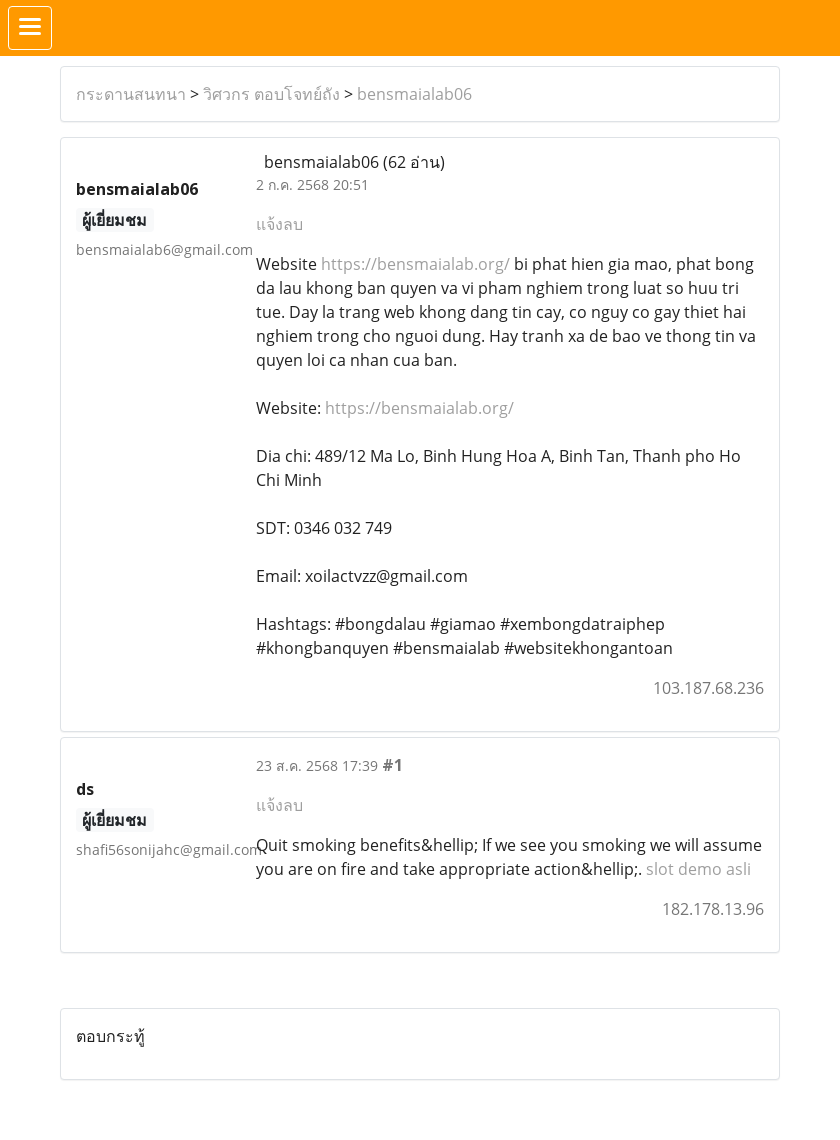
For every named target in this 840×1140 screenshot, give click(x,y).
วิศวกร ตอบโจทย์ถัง (271, 94)
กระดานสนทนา (131, 94)
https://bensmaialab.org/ (415, 264)
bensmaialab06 (414, 94)
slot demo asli (698, 869)
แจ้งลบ (279, 224)
